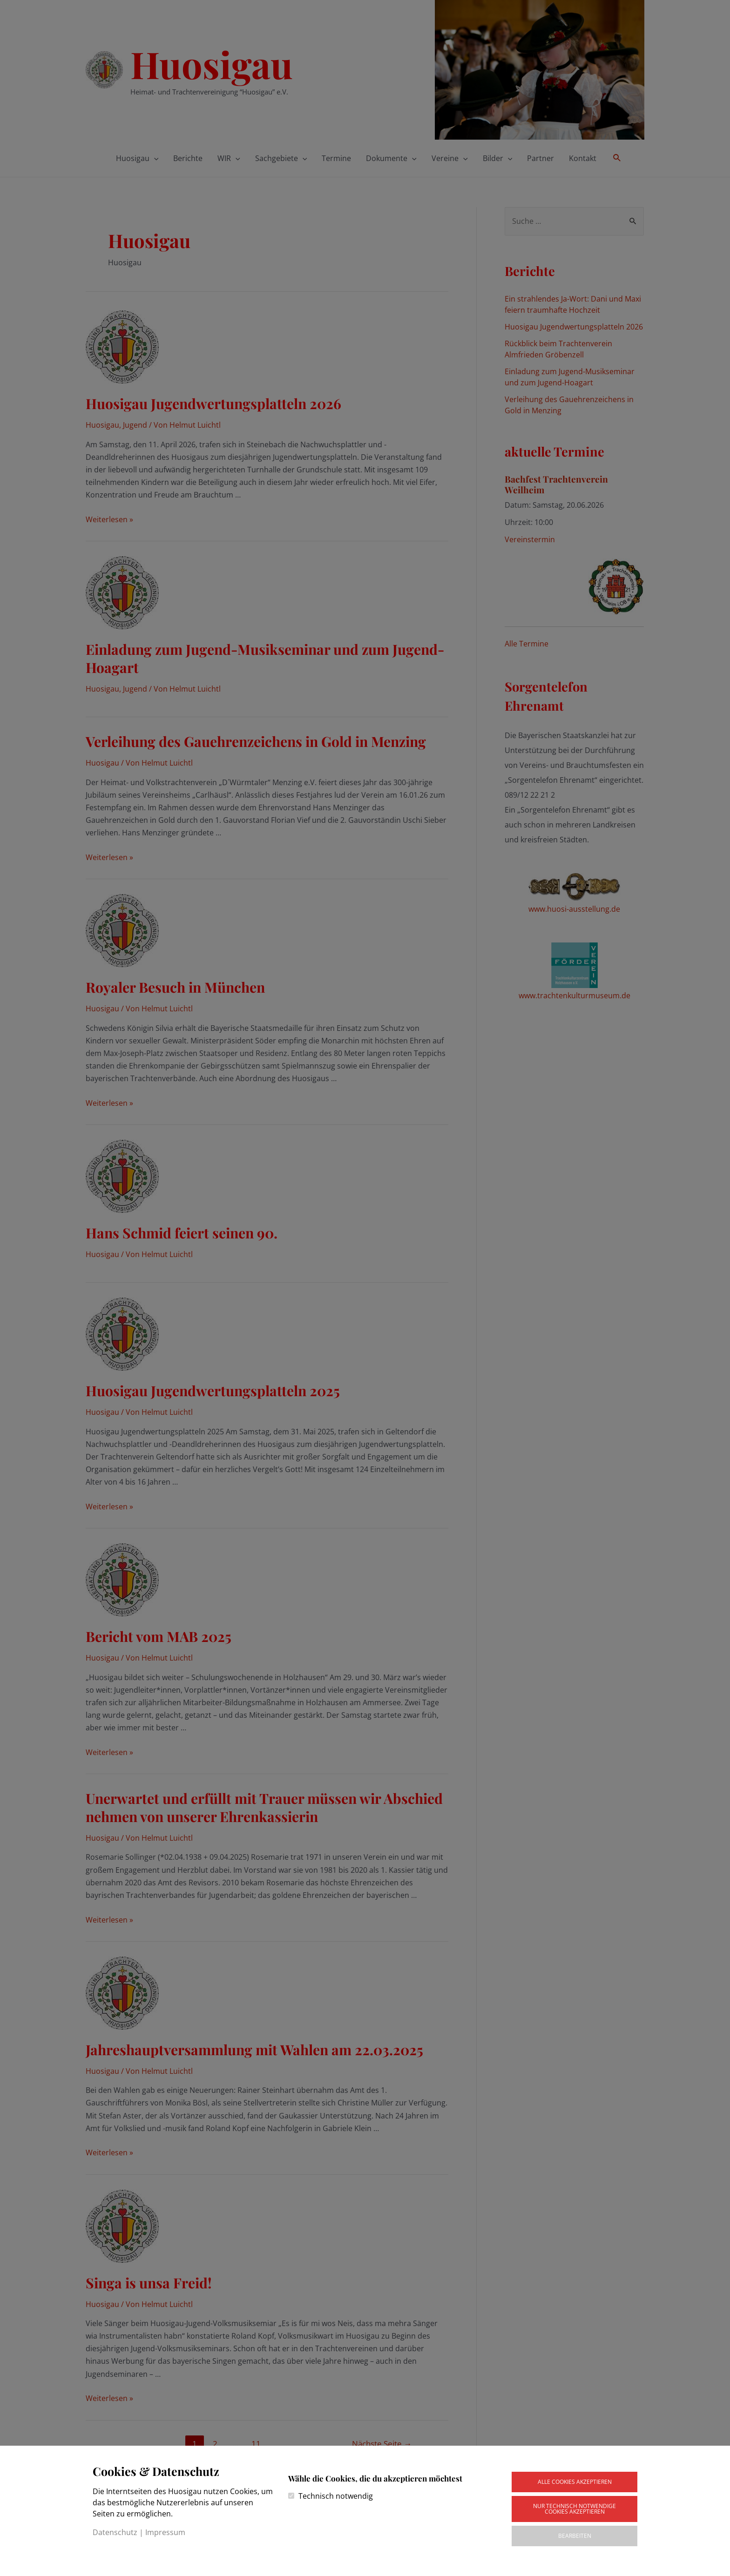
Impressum (165, 2532)
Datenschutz (115, 2532)
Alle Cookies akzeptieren (575, 2482)
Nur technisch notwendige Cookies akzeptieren (574, 2508)
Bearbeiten (574, 2536)
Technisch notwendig (335, 2496)
